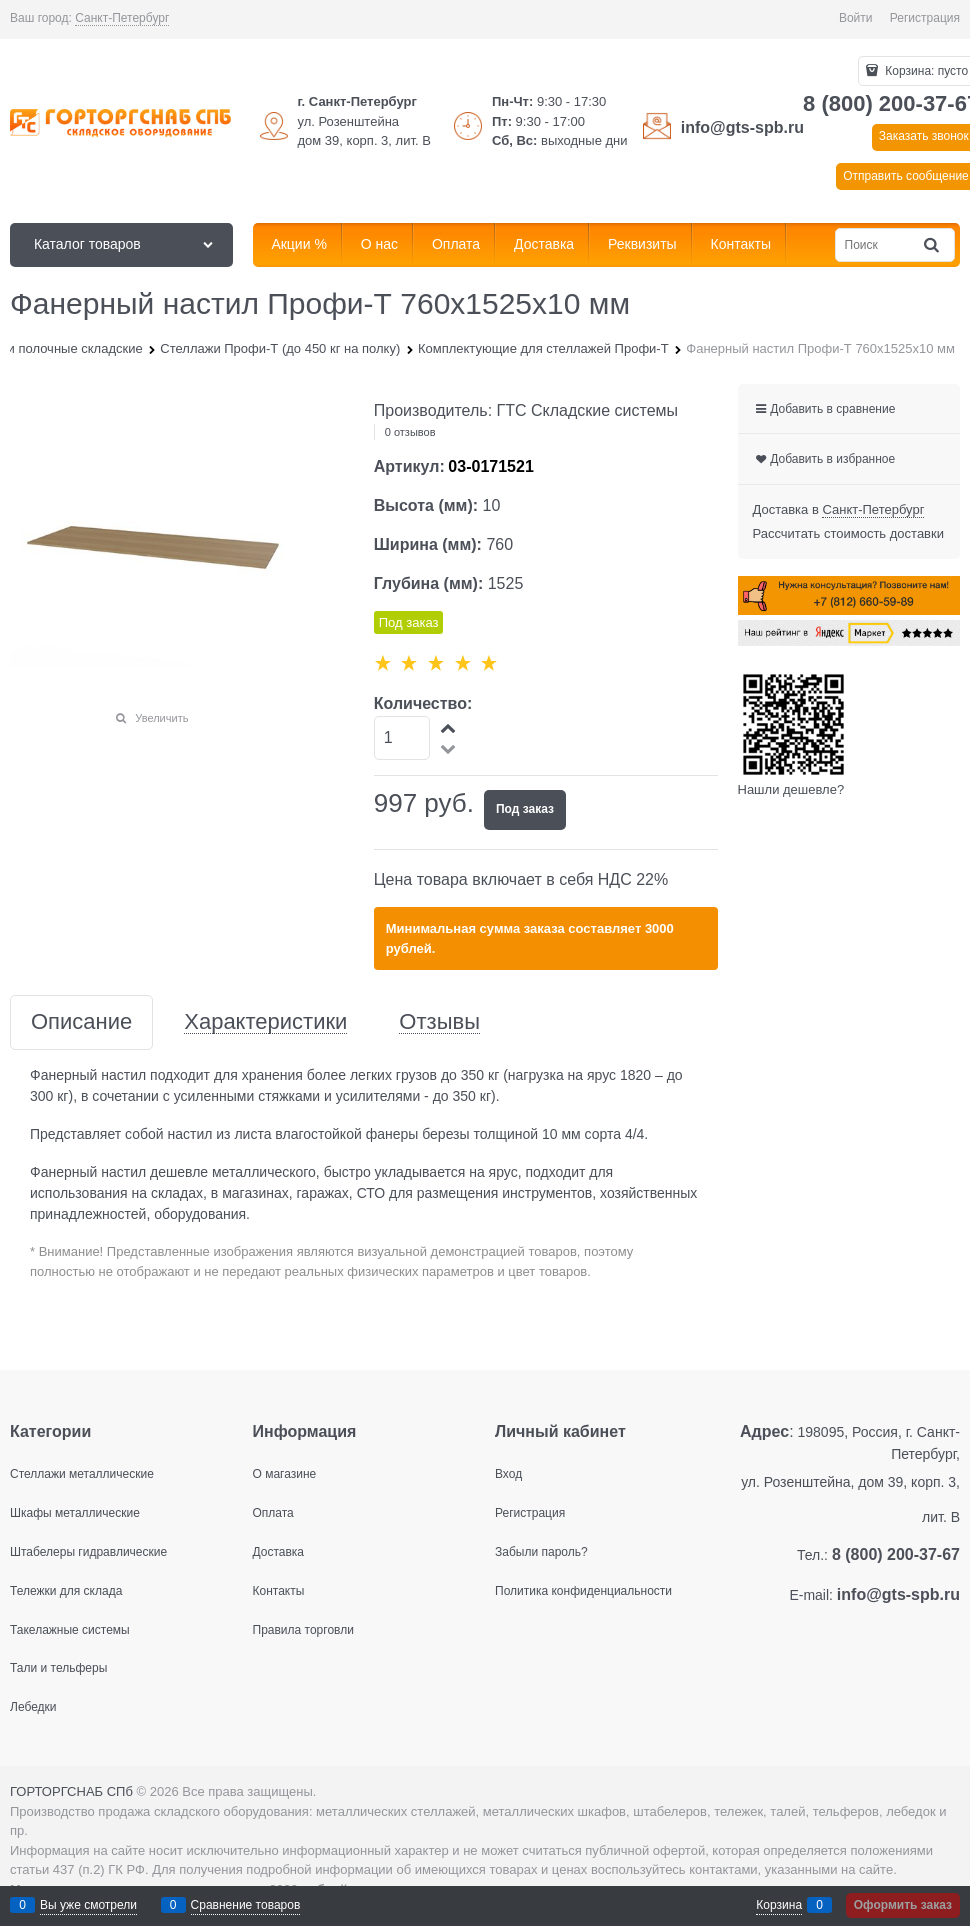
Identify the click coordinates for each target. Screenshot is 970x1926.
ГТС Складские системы (588, 410)
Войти (856, 18)
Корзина (779, 1905)
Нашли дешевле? (791, 789)
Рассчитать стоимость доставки (848, 533)
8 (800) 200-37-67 (896, 1554)
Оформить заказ (903, 1905)
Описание (81, 1022)
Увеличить (161, 718)
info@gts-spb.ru (742, 127)
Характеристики (265, 1022)
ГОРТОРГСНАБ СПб (71, 1791)
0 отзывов (410, 432)
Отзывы (439, 1022)
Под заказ (525, 809)
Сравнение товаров (246, 1905)
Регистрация (925, 18)
